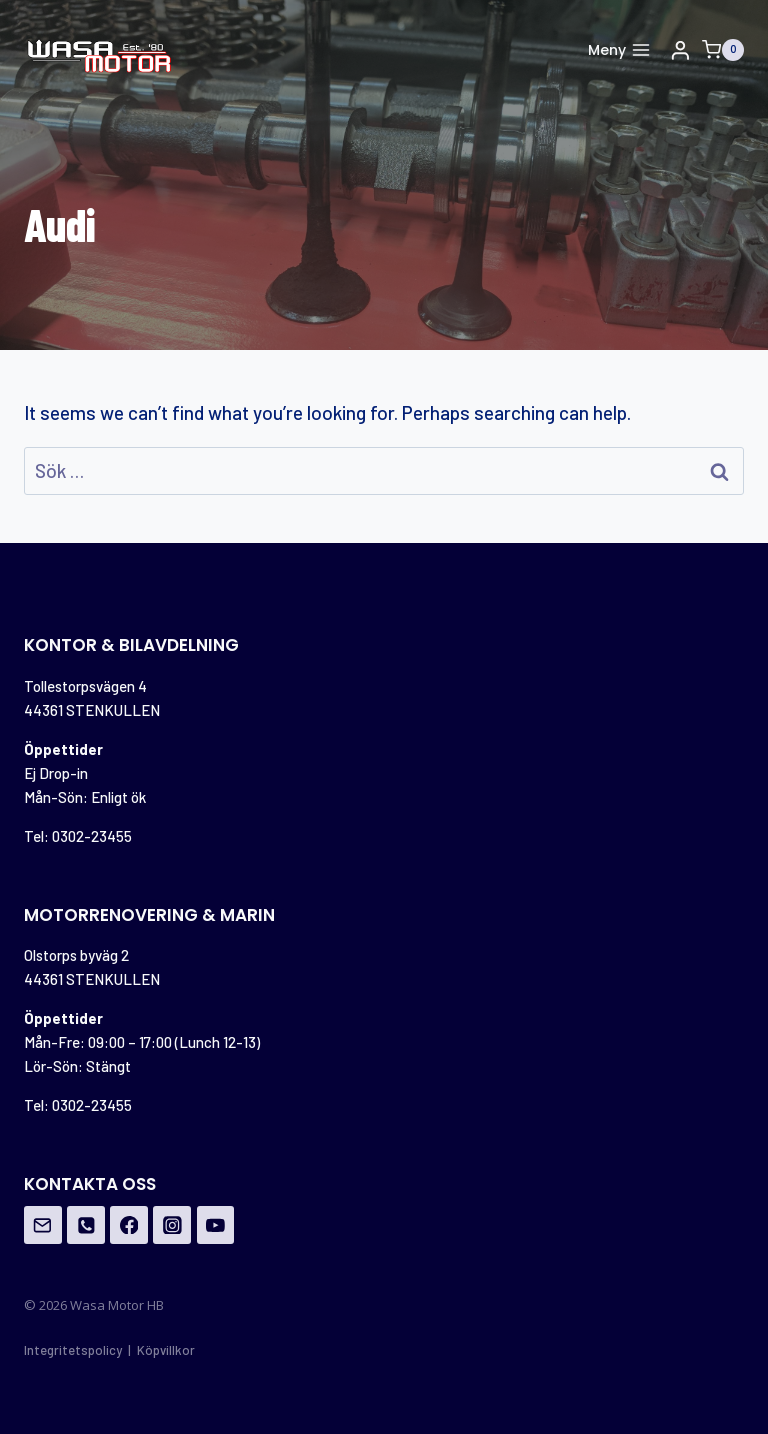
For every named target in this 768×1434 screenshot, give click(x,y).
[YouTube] (216, 1225)
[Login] (680, 50)
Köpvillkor (166, 1350)
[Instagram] (172, 1225)
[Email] (43, 1225)
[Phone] (86, 1225)
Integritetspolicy (73, 1350)
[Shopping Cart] (723, 50)
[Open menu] (619, 50)
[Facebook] (129, 1225)
